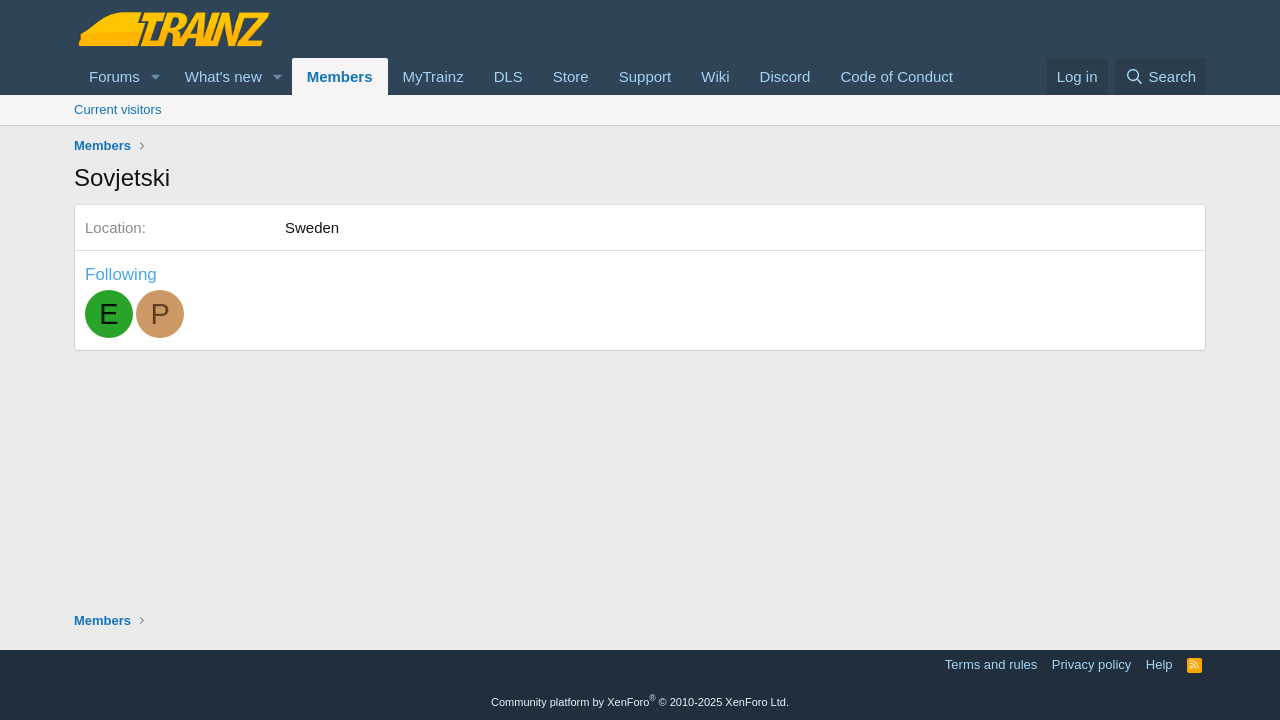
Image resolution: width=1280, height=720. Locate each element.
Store (571, 76)
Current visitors (117, 109)
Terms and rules (991, 664)
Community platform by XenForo (640, 702)
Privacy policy (1091, 664)
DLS (508, 76)
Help (1159, 664)
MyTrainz (433, 76)
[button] (156, 76)
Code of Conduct (896, 76)
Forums (114, 76)
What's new (223, 76)
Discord (785, 76)
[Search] (1160, 76)
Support (645, 76)
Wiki (715, 76)
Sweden (312, 227)
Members (340, 76)
